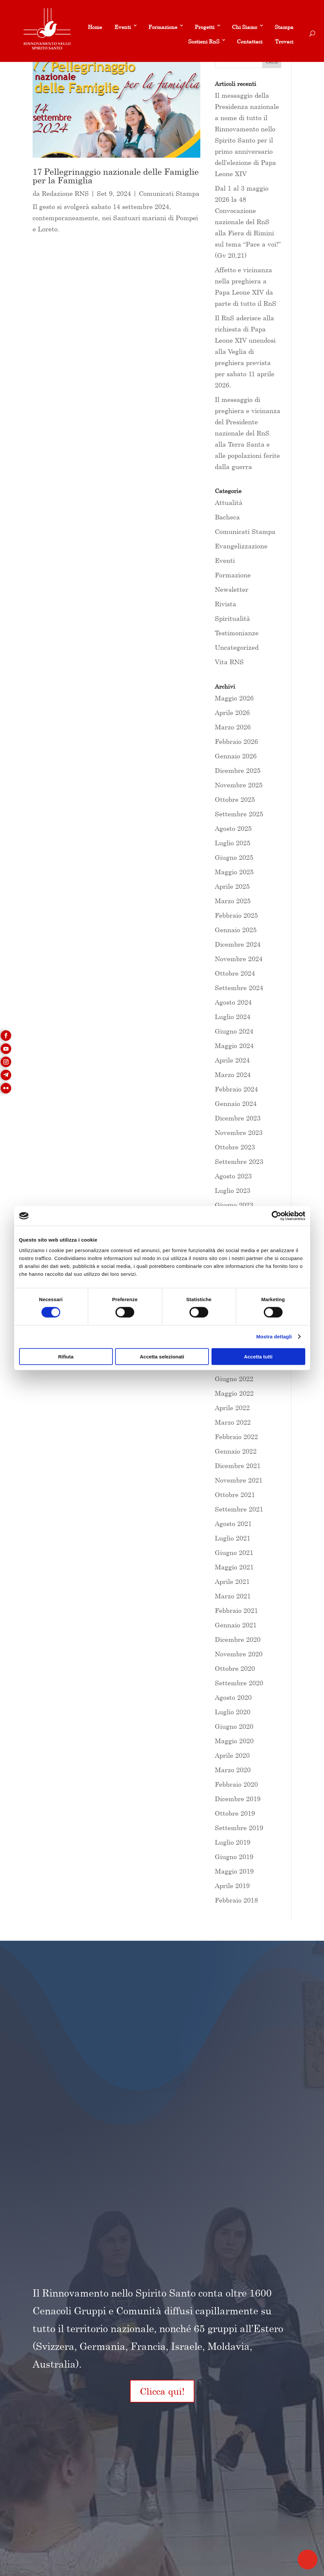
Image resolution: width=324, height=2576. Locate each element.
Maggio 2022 (234, 1393)
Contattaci (249, 41)
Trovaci (284, 41)
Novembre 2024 (238, 958)
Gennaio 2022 (236, 1451)
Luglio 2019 (232, 1842)
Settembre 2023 (239, 1161)
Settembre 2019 (239, 1827)
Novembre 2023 (238, 1132)
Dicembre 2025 (238, 770)
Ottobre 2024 (235, 973)
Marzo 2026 (233, 727)
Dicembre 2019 (238, 1798)
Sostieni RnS (203, 41)
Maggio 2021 (234, 1567)
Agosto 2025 (233, 828)
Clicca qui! (162, 2391)
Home (95, 27)
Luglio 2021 (232, 1538)
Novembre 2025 (238, 785)
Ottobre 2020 (235, 1668)
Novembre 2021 (238, 1480)
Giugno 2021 (234, 1552)
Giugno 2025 (234, 857)
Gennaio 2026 (236, 756)
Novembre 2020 (238, 1654)
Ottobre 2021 (235, 1494)
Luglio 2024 (232, 1016)
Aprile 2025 (232, 886)
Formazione (162, 27)
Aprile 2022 (232, 1407)
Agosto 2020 (233, 1697)
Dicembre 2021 (238, 1465)
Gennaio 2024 (236, 1103)
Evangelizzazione (241, 546)
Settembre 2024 (239, 987)
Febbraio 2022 (236, 1436)
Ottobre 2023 (235, 1147)
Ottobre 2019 (235, 1813)
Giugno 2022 (234, 1378)
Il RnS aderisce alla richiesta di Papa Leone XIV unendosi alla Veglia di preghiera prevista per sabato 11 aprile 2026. (245, 351)
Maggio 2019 (234, 1871)
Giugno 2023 (234, 1205)
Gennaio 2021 (236, 1625)
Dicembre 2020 (238, 1639)
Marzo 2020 (233, 1770)
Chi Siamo (244, 27)
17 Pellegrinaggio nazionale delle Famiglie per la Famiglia (116, 176)
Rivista (225, 604)
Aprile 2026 (232, 712)
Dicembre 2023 (238, 1118)
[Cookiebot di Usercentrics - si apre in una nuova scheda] (276, 1216)
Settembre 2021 (239, 1509)
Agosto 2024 (233, 1002)
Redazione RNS (65, 193)
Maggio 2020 (234, 1741)
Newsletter (231, 589)
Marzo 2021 (233, 1596)
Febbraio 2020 (236, 1784)
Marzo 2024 (233, 1074)
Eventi (122, 27)
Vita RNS (229, 662)
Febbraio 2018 (236, 1900)
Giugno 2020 (234, 1726)
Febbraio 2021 (236, 1610)
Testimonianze (237, 633)
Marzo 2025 (233, 901)
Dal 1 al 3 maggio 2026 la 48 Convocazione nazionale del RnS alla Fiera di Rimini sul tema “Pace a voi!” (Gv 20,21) (248, 221)
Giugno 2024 (234, 1031)
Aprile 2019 (232, 1885)
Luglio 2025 (232, 843)
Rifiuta (66, 1356)
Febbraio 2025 (236, 915)
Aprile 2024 (232, 1060)
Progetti (204, 27)
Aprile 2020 (232, 1755)
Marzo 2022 (233, 1422)
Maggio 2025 (234, 872)
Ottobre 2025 (235, 799)
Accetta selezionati (162, 1356)
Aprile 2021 (232, 1581)
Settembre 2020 (239, 1683)
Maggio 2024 (234, 1045)
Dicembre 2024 (238, 944)
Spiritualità (232, 618)
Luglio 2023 (232, 1190)
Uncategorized (237, 647)
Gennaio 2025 (236, 929)
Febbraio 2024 (236, 1089)
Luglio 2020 (232, 1712)
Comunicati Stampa (169, 193)
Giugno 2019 (234, 1856)
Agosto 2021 (233, 1523)
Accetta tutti (258, 1356)
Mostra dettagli (274, 1336)
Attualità (228, 502)
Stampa (284, 27)
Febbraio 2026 (236, 741)
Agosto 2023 (233, 1176)
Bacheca (227, 517)
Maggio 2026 (234, 698)
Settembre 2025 (239, 814)
